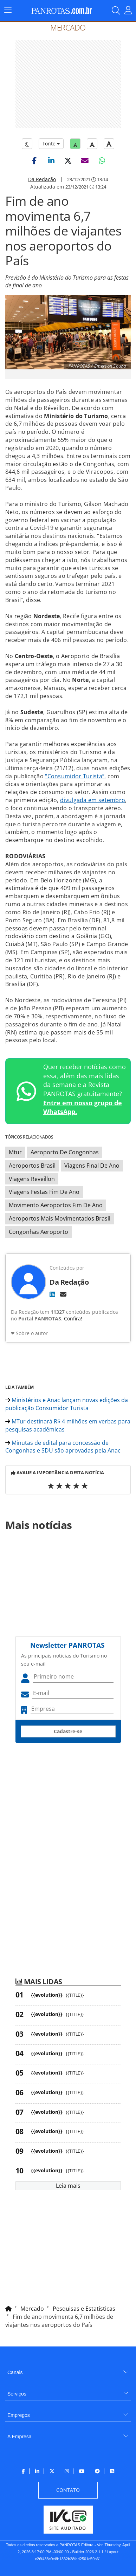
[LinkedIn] (52, 1294)
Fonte (51, 143)
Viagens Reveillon (32, 1179)
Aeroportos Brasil (32, 1165)
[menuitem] (68, 2369)
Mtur (15, 1152)
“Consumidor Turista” (74, 776)
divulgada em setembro (92, 800)
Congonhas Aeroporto (38, 1232)
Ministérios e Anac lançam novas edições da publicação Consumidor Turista (66, 1404)
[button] (34, 160)
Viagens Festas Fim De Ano (44, 1192)
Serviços (16, 2394)
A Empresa (19, 2436)
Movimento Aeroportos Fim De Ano (56, 1205)
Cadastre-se (68, 1731)
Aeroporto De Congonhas (65, 1152)
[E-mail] (63, 1294)
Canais (15, 2372)
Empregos (18, 2415)
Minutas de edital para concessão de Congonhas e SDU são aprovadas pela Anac (63, 1447)
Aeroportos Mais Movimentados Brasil (59, 1218)
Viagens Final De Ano (91, 1165)
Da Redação (42, 179)
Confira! (73, 1318)
